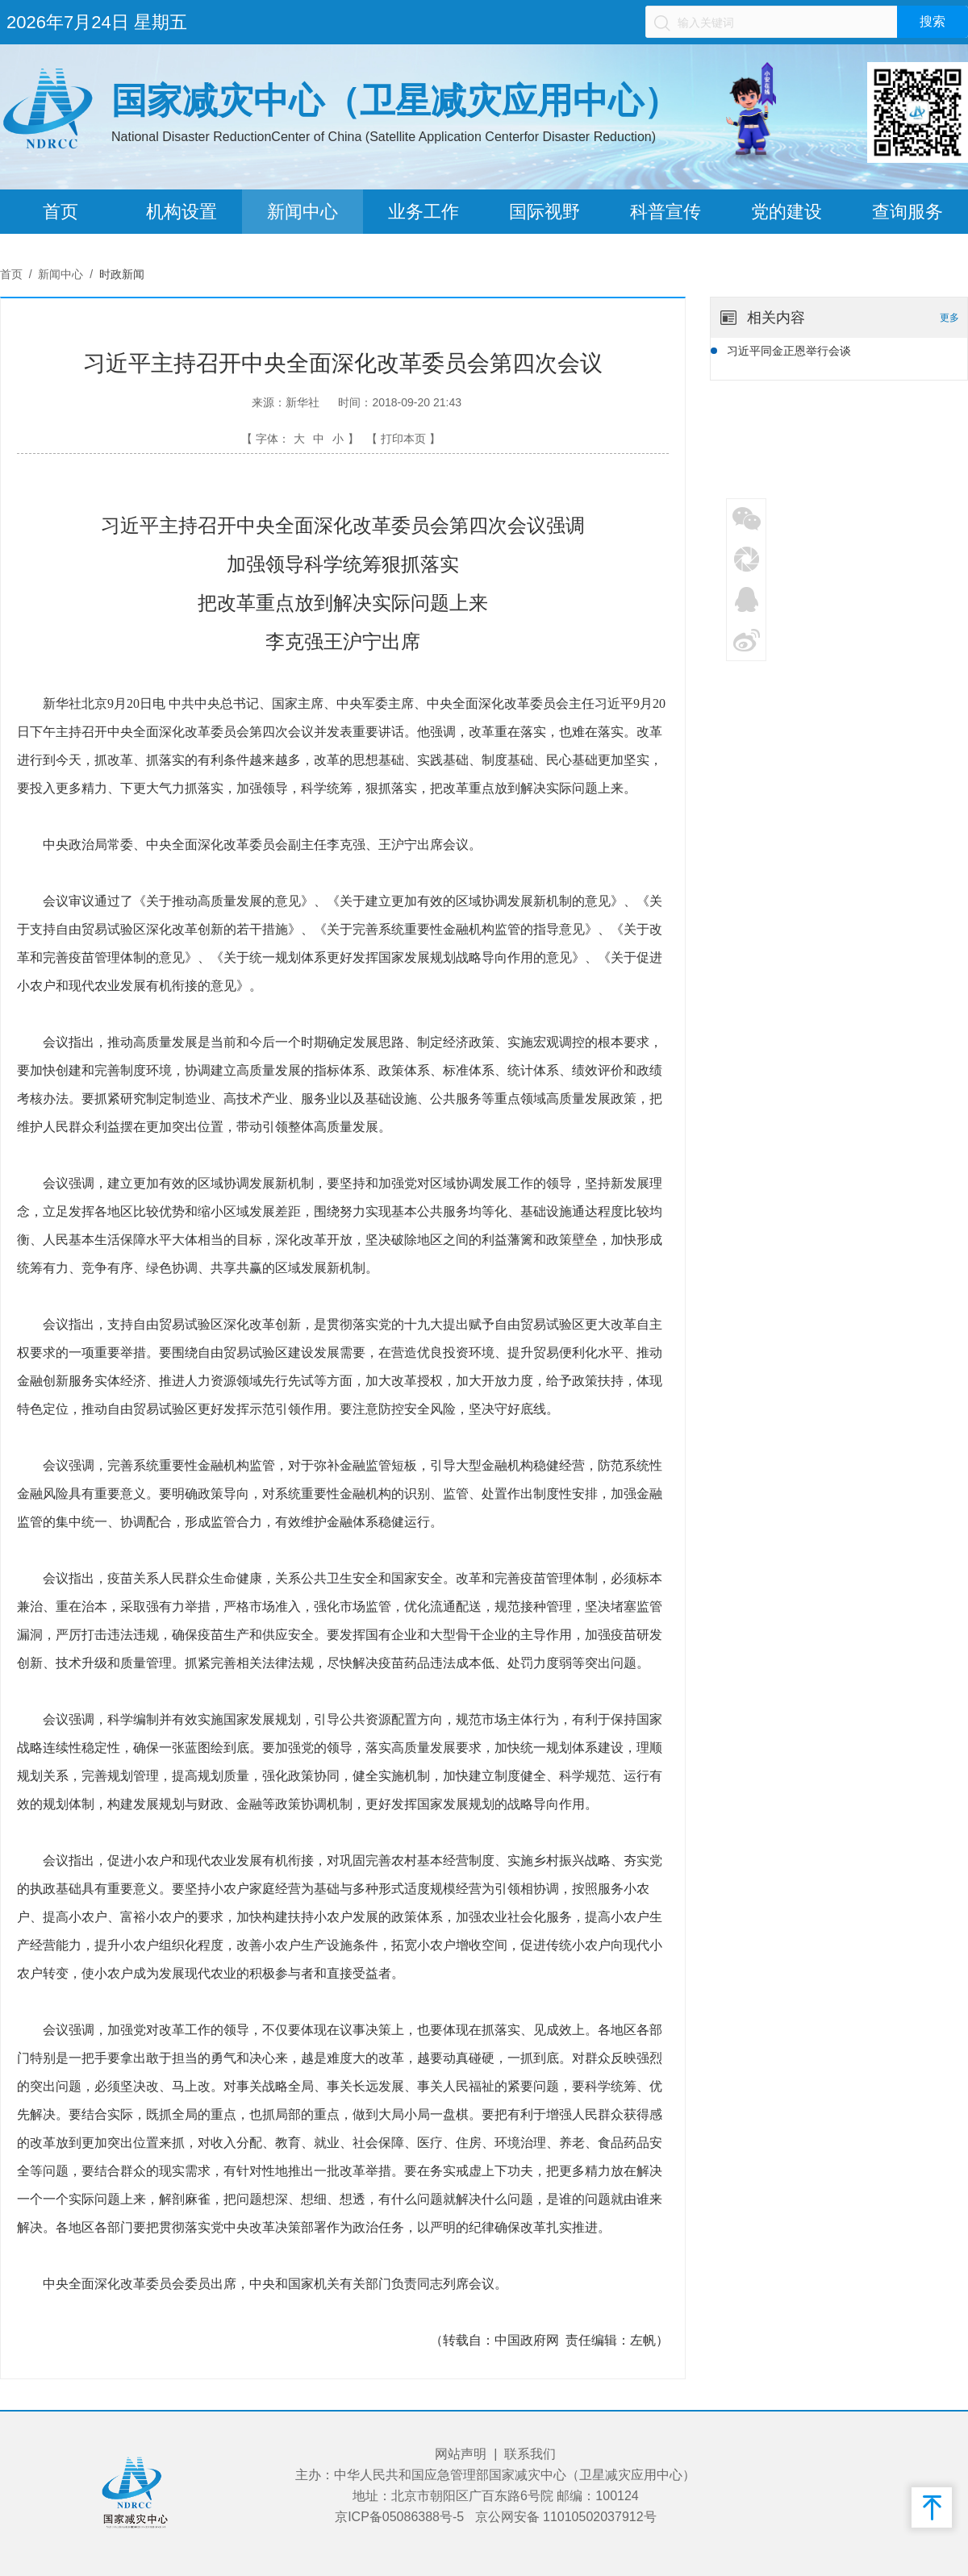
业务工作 (423, 212)
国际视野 (544, 212)
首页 (60, 212)
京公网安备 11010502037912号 (566, 2517)
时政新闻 (121, 274)
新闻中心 (302, 212)
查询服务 (907, 212)
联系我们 (530, 2454)
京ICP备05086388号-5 (399, 2517)
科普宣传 (665, 212)
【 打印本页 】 (403, 438)
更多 (949, 317)
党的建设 (786, 212)
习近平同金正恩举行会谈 (789, 350)
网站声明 (460, 2454)
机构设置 (181, 212)
